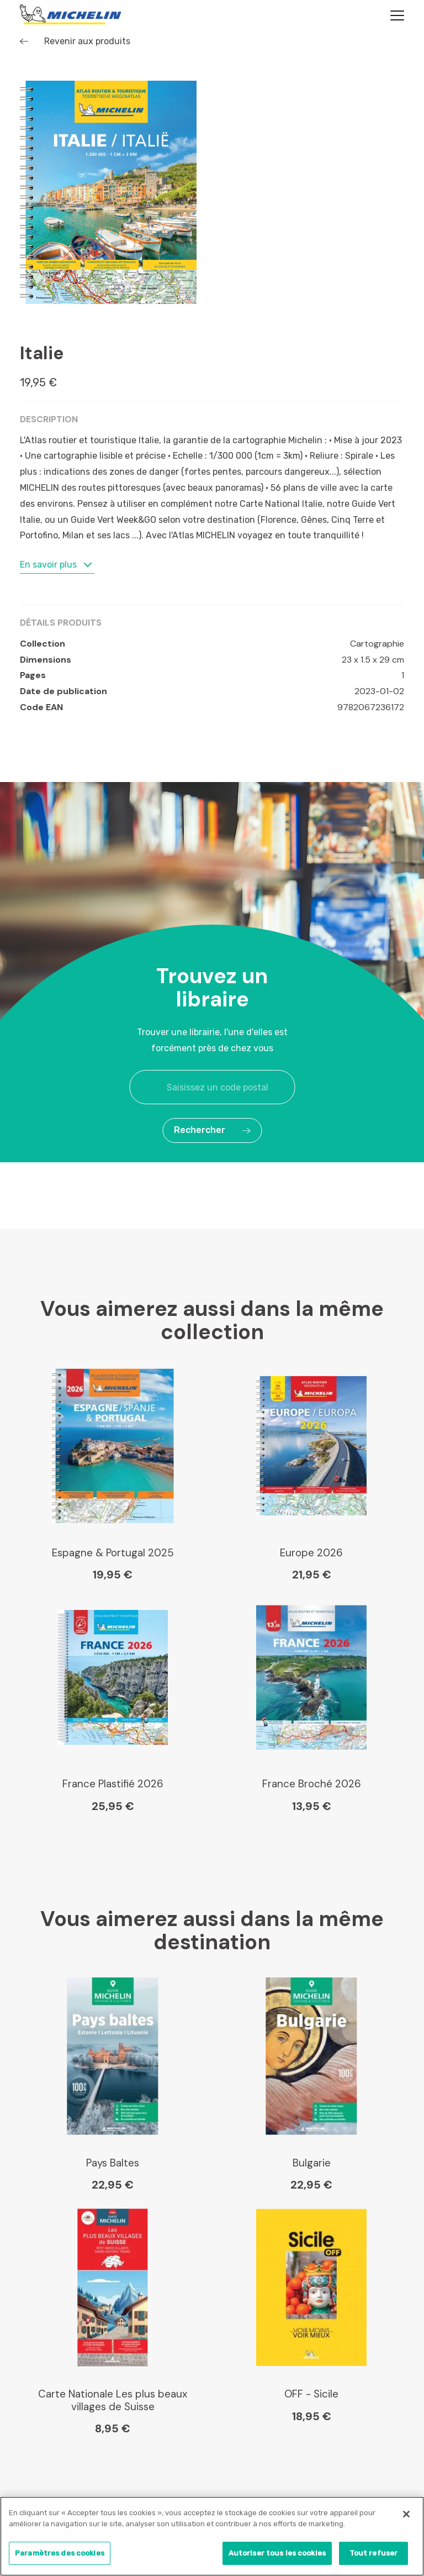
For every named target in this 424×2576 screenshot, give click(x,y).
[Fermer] (406, 2514)
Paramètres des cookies (59, 2553)
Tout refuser (373, 2553)
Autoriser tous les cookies (277, 2553)
